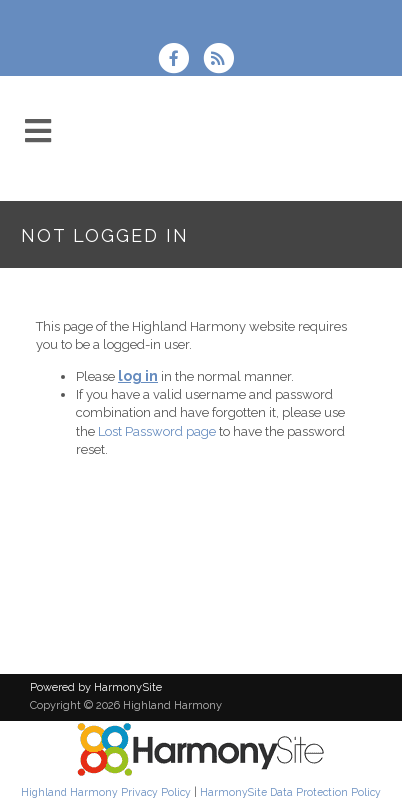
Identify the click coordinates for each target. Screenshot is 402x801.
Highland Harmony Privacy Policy (106, 792)
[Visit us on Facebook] (180, 60)
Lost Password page (157, 431)
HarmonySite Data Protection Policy (290, 792)
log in (138, 376)
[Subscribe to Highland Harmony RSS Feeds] (223, 60)
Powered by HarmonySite (96, 687)
